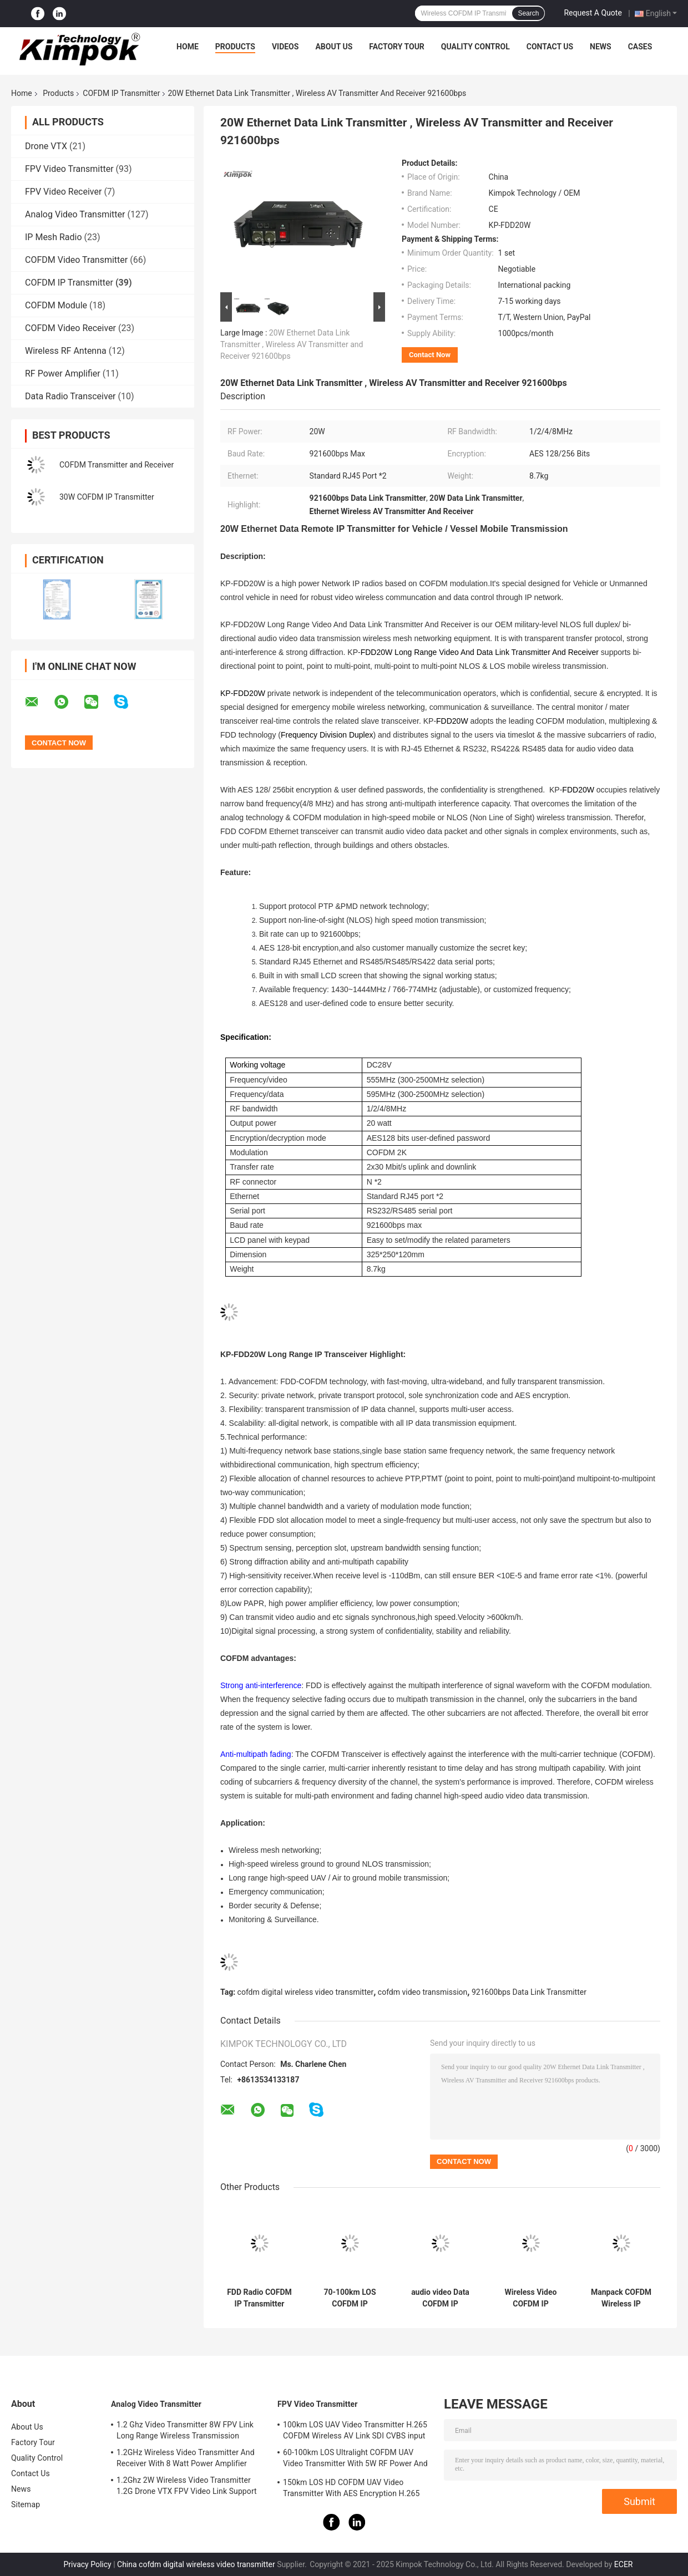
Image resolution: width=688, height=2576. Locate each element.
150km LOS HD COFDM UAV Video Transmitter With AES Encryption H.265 (351, 2488)
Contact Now (430, 354)
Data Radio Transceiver (70, 396)
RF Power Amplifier (62, 373)
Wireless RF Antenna (66, 351)
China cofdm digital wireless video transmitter (196, 2564)
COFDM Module (56, 305)
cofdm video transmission (423, 1992)
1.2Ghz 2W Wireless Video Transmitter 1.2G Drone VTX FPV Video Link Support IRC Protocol (187, 2487)
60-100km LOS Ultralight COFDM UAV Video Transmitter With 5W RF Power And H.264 (355, 2459)
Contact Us (550, 46)
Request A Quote (592, 12)
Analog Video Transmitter (75, 214)
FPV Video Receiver (63, 191)
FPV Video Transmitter (69, 169)
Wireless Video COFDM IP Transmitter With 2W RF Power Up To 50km (531, 2298)
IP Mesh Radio (53, 237)
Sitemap (25, 2504)
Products (235, 46)
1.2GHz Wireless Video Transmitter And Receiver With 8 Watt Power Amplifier (186, 2458)
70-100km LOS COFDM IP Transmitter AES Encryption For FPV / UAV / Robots (349, 2298)
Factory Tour (396, 46)
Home (187, 46)
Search (528, 13)
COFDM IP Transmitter (121, 93)
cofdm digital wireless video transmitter (305, 1992)
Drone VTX (46, 146)
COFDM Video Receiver (70, 328)
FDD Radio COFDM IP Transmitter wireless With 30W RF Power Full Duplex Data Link (259, 2298)
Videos (285, 46)
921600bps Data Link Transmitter (529, 1992)
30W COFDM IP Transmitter (106, 496)
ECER (623, 2564)
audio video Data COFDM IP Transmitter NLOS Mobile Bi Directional (440, 2298)
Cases (640, 46)
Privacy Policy (87, 2564)
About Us (333, 46)
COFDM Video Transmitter (76, 260)
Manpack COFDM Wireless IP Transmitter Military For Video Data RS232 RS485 (621, 2298)
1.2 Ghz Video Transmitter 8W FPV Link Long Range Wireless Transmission (185, 2430)
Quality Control (475, 46)
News (600, 46)
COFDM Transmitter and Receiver (116, 464)
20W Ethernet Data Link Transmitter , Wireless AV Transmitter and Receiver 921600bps (291, 344)
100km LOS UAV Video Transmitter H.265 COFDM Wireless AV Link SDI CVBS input (355, 2430)
